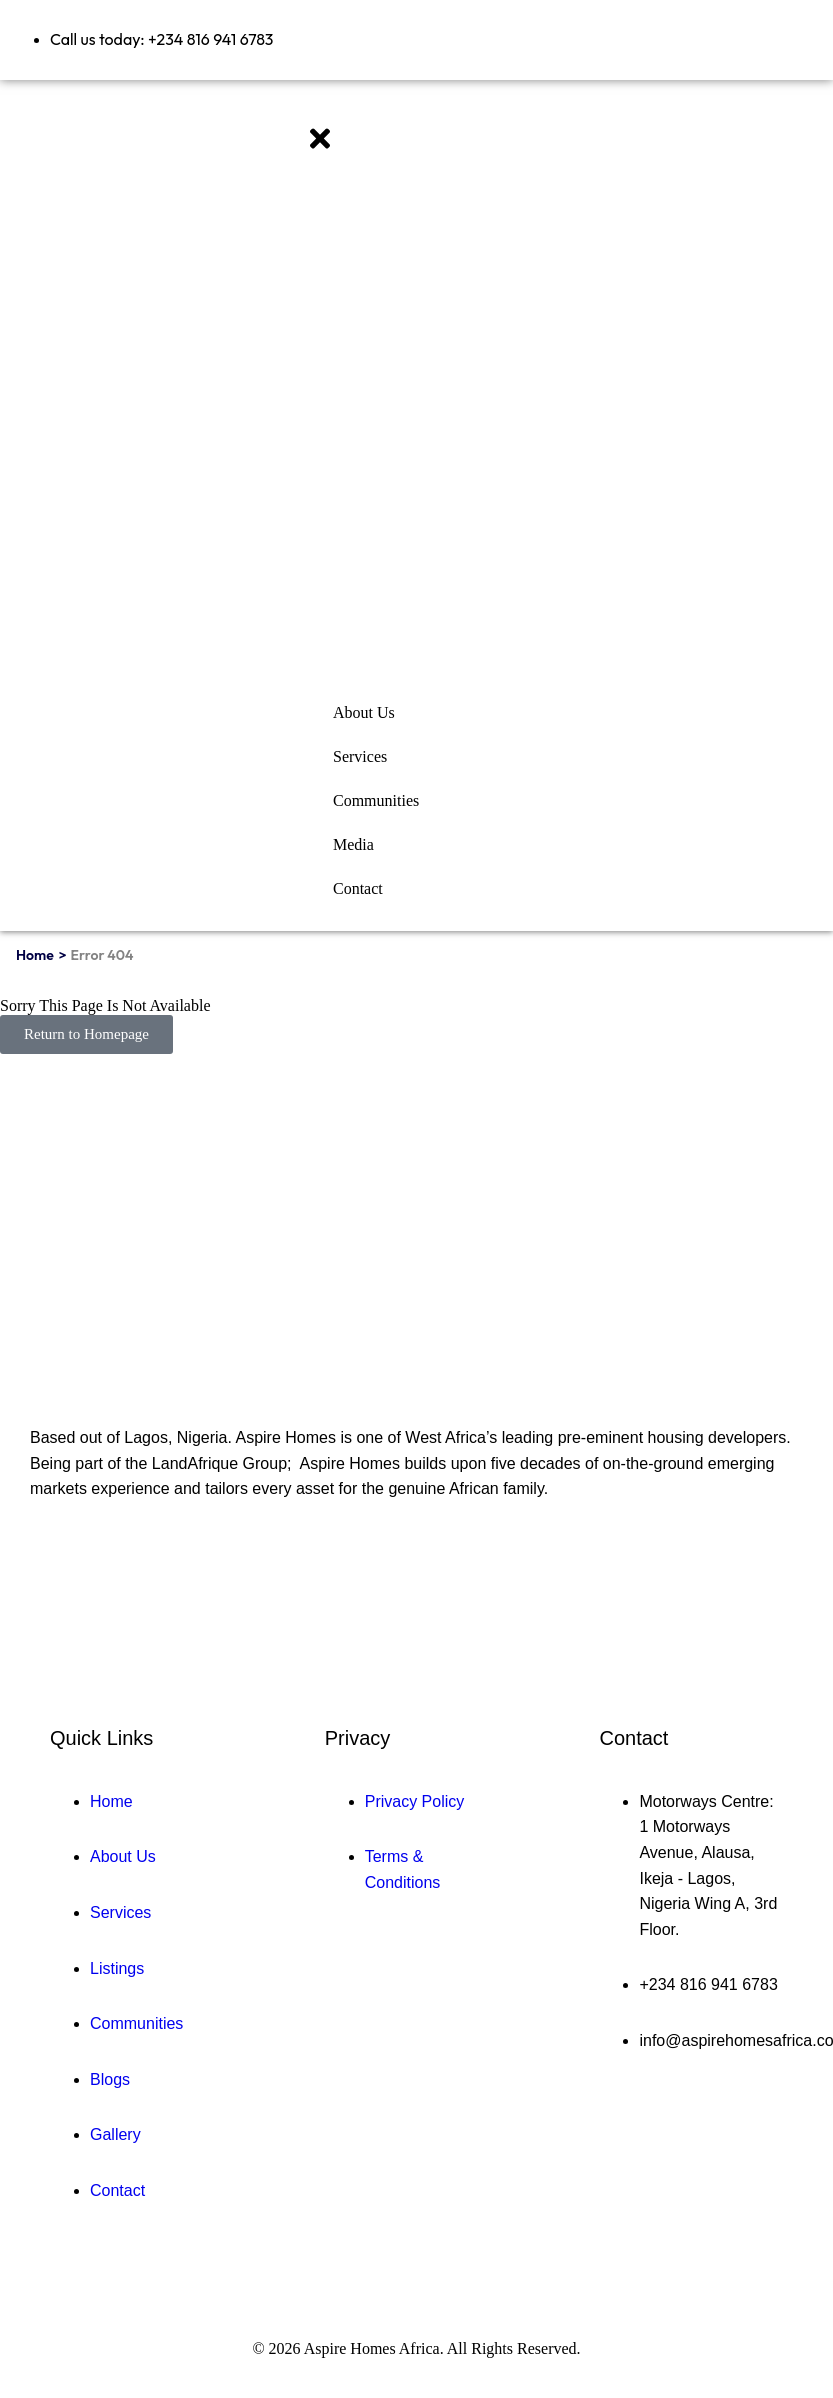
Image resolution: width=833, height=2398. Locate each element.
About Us (364, 712)
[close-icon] (320, 148)
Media (353, 844)
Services (360, 756)
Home (35, 955)
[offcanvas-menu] (310, 112)
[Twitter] (86, 1572)
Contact (358, 888)
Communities (376, 800)
